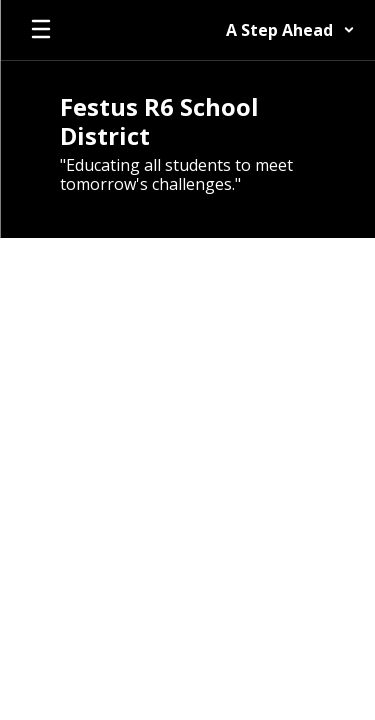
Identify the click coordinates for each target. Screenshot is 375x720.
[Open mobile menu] (41, 30)
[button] (290, 30)
